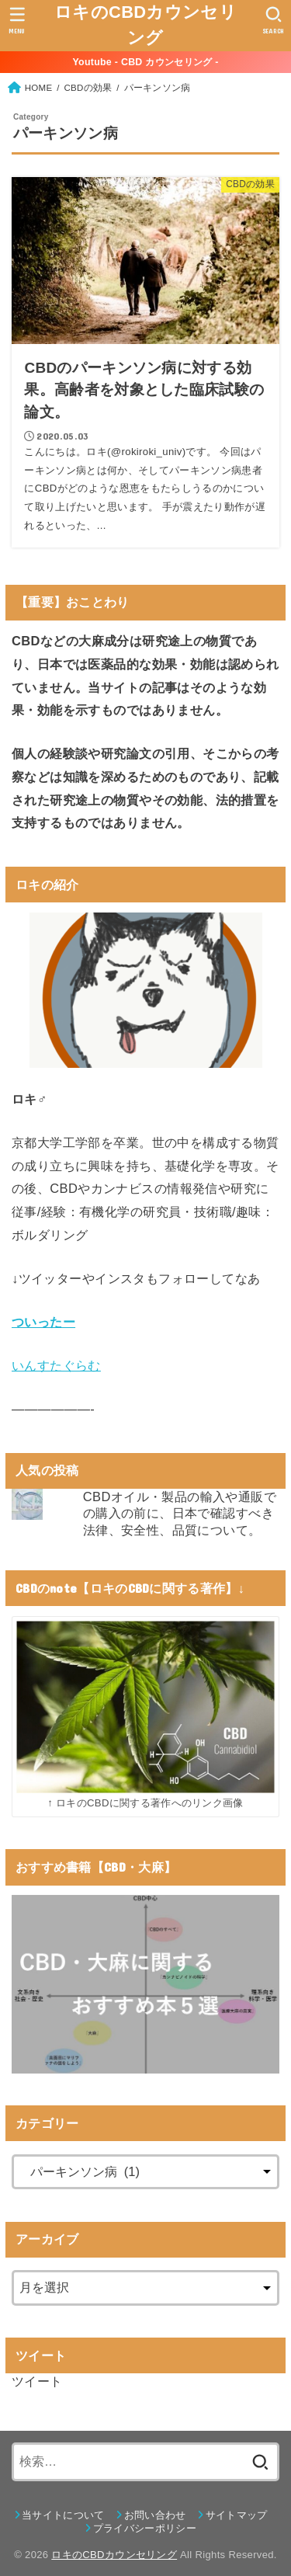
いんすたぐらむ (56, 1365)
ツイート (37, 2381)
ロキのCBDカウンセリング (145, 24)
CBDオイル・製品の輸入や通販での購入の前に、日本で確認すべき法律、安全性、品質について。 (179, 1513)
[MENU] (17, 20)
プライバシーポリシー (144, 2528)
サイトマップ (237, 2515)
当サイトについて (63, 2515)
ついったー (43, 1322)
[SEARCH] (273, 20)
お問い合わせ (155, 2515)
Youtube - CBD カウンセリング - (145, 62)
